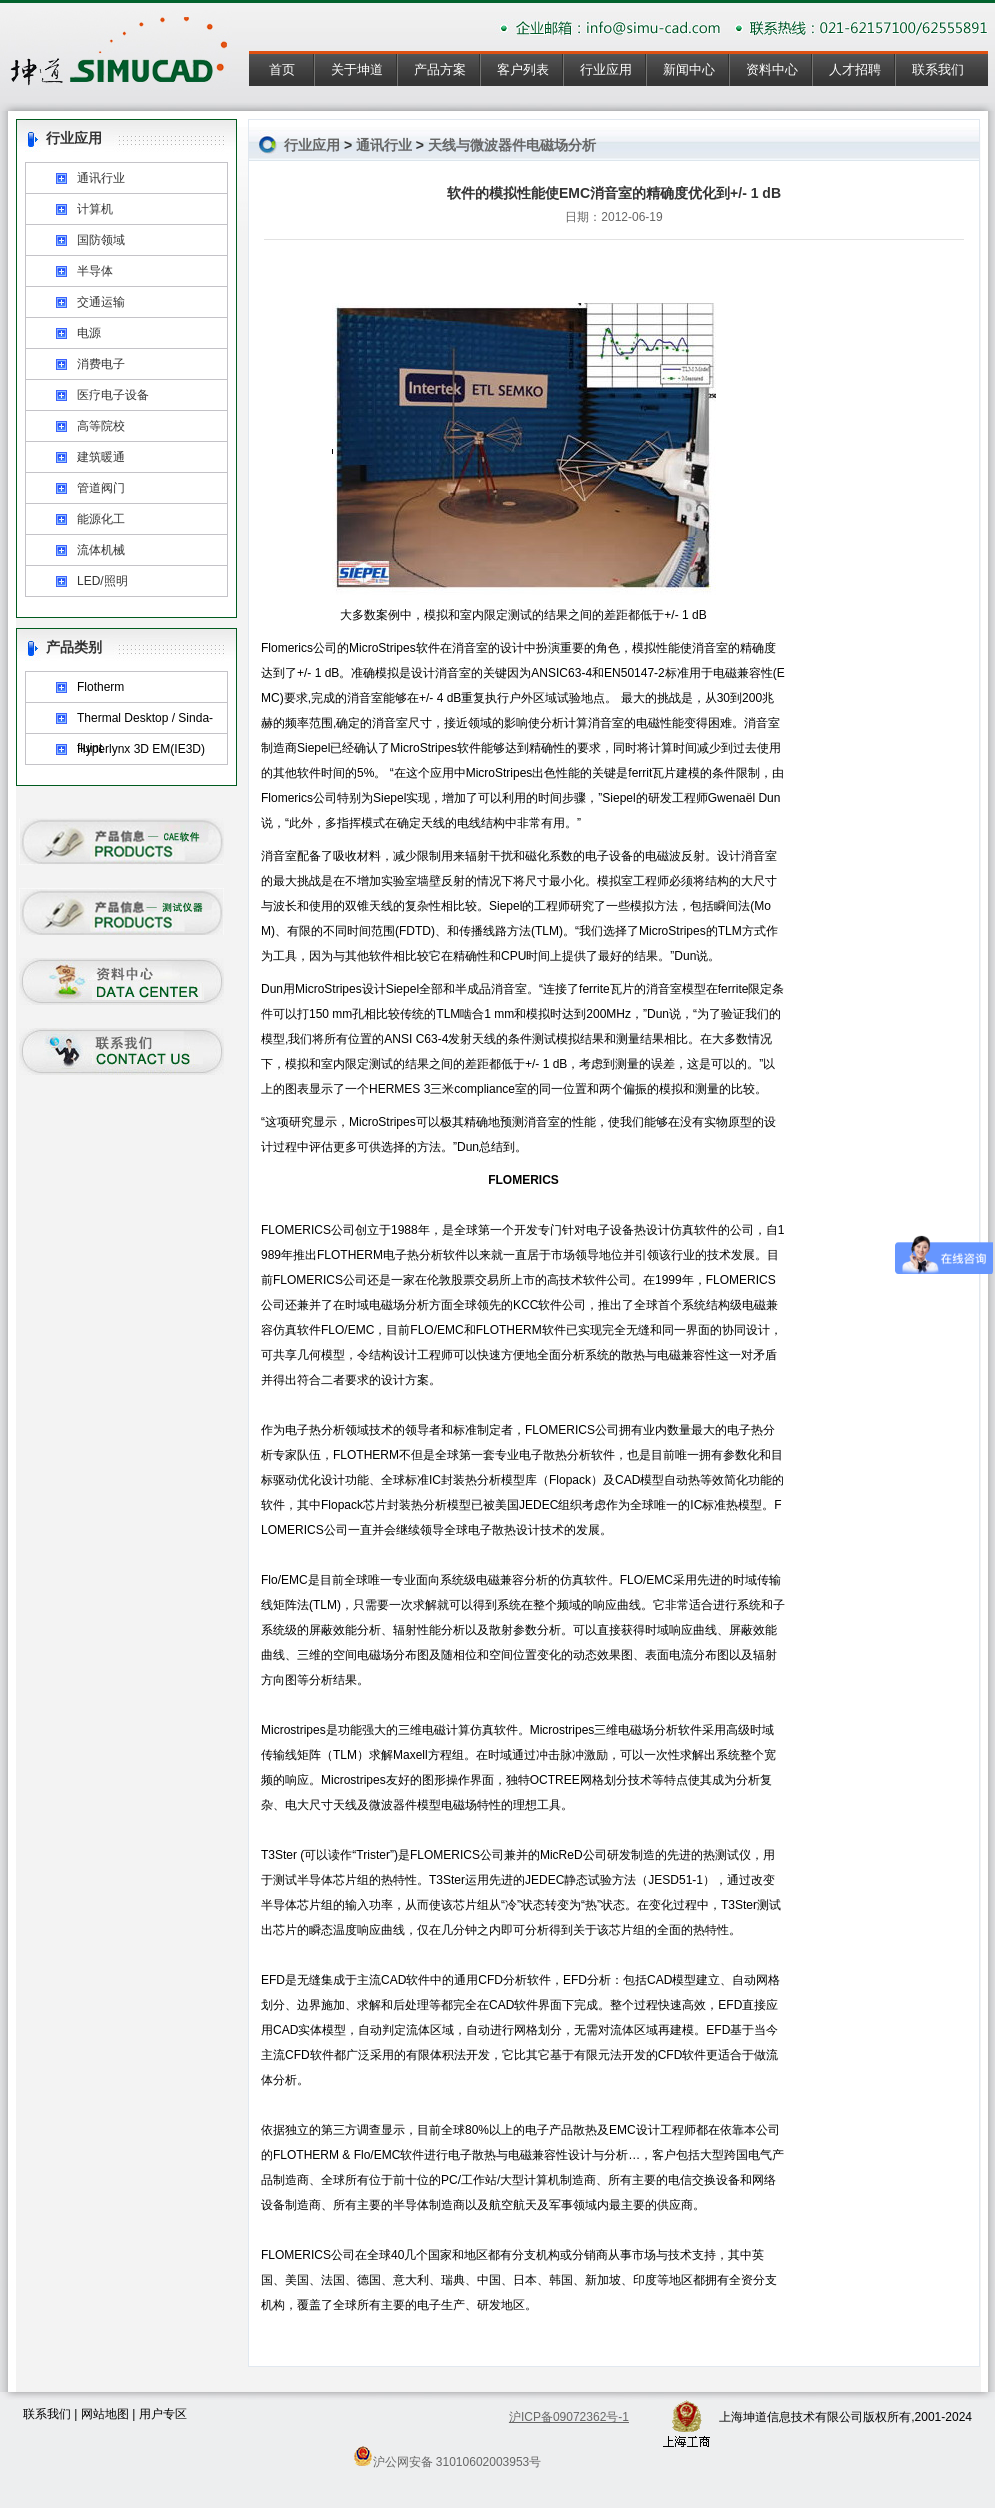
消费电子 (101, 364)
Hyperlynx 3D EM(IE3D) (141, 749)
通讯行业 (101, 178)
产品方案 (440, 69)
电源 (89, 333)
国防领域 (101, 240)
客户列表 (523, 69)
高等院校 (101, 426)
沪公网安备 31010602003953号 (447, 2456)
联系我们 (938, 69)
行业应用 (606, 69)
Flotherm (100, 687)
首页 (282, 69)
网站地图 (105, 2414)
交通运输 (101, 302)
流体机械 (101, 550)
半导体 (95, 271)
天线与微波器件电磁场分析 (512, 145)
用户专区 (163, 2414)
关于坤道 (357, 69)
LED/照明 (102, 581)
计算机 (95, 209)
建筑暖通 (101, 457)
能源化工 (101, 519)
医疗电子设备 (113, 395)
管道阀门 (101, 488)
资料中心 (772, 69)
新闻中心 (689, 69)
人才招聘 (855, 69)
